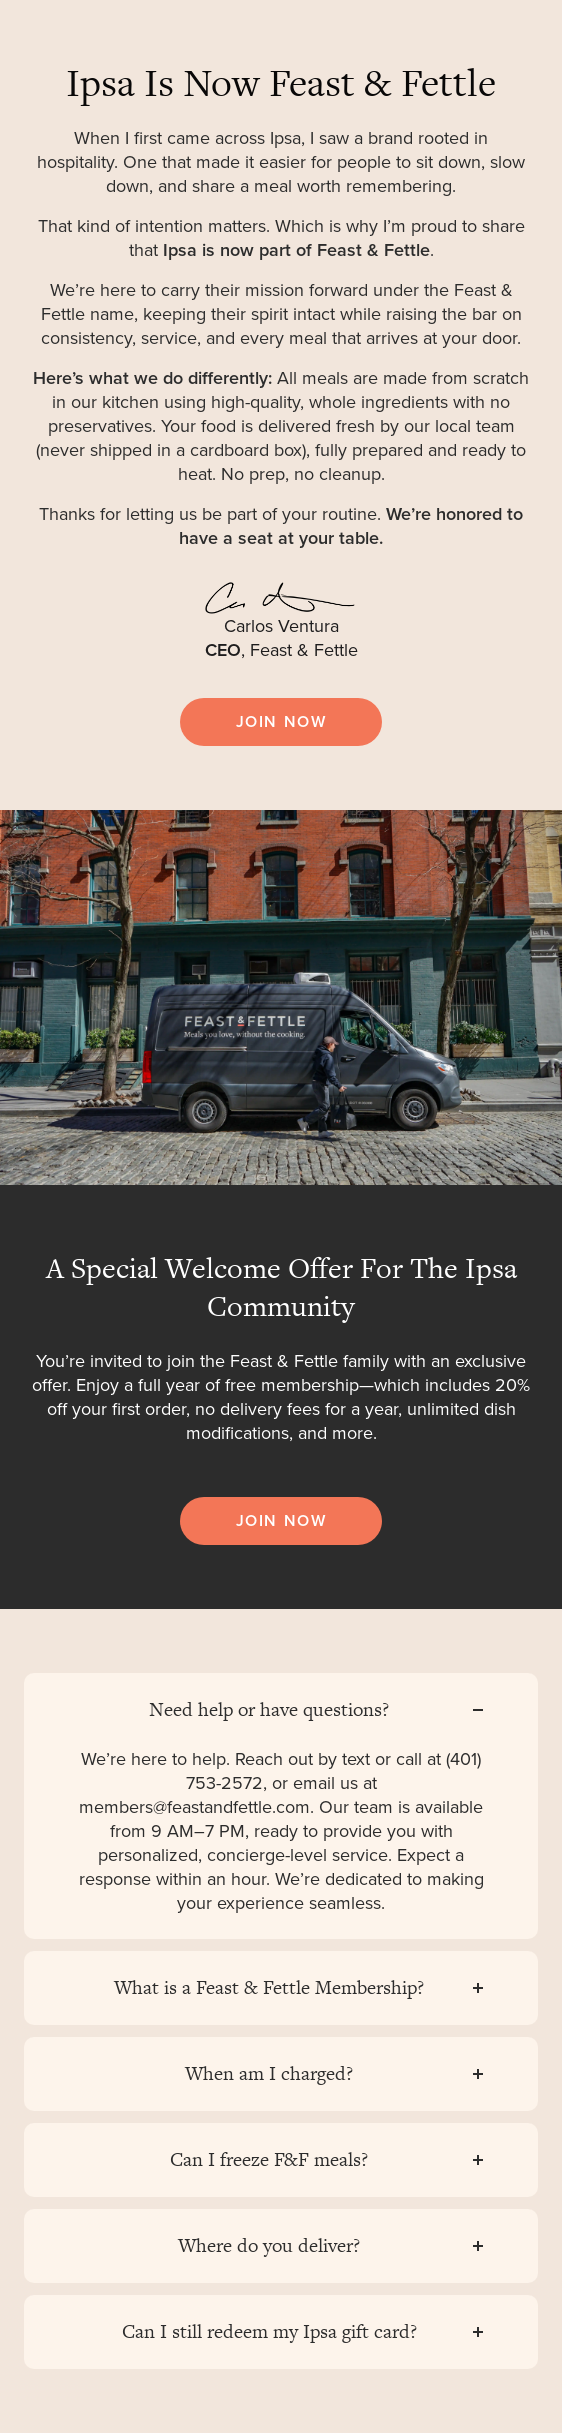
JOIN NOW (281, 722)
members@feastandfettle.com (194, 1807)
